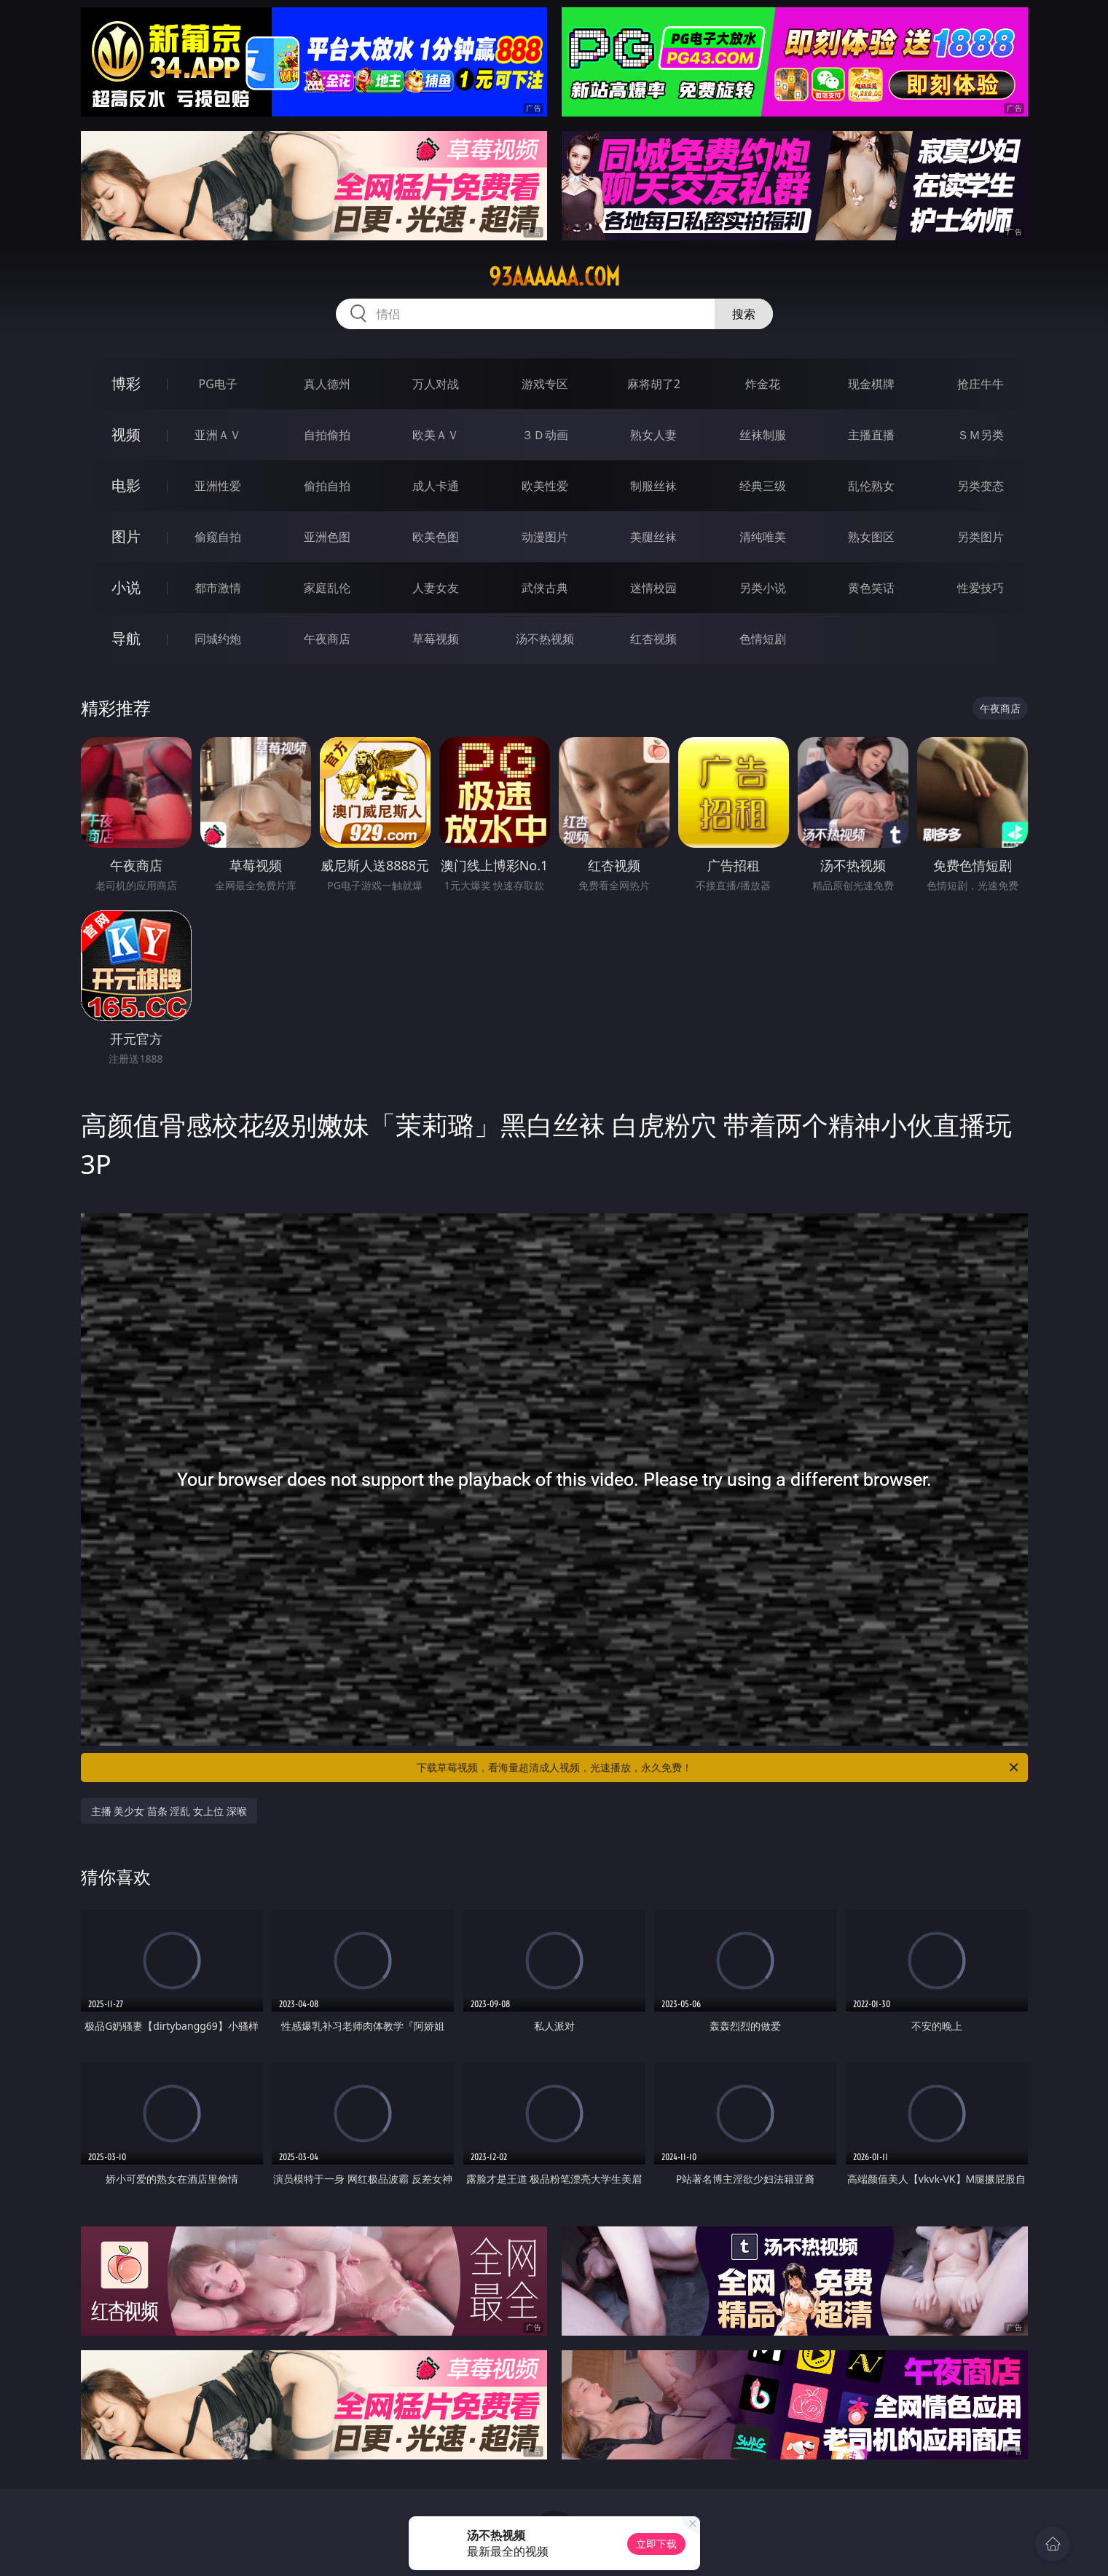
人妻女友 (435, 588)
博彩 (126, 383)
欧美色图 (435, 537)
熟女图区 (871, 537)
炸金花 (762, 384)
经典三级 (762, 486)
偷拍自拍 (327, 486)
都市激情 (218, 588)
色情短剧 (762, 639)
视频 (126, 434)
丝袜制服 (762, 435)
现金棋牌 (871, 384)
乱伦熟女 (871, 486)
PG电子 (218, 384)
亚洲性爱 (218, 486)
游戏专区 (545, 384)
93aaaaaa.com (554, 276)
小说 (126, 587)
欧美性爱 (545, 486)
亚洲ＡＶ (218, 435)
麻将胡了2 (653, 384)
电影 (126, 485)
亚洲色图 (327, 537)
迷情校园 (653, 588)
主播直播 (871, 435)
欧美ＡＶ (435, 435)
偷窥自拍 (218, 537)
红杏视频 (653, 639)
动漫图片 (545, 537)
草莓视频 (435, 639)
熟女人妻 (653, 435)
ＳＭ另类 (980, 435)
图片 (126, 536)
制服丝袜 (653, 486)
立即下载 (656, 2544)
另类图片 (980, 537)
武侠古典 (545, 588)
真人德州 (327, 384)
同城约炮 (218, 639)
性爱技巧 (980, 588)
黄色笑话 (871, 588)
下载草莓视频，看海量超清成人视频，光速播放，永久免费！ (719, 1767)
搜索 (743, 314)
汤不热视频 (545, 639)
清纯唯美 (762, 537)
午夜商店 (327, 639)
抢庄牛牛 (980, 384)
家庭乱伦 (327, 588)
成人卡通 (435, 486)
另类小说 (762, 588)
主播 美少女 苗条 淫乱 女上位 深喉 (169, 1811)
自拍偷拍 (327, 435)
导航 (126, 638)
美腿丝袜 (653, 537)
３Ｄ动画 (545, 435)
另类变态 (980, 486)
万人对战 (435, 384)
